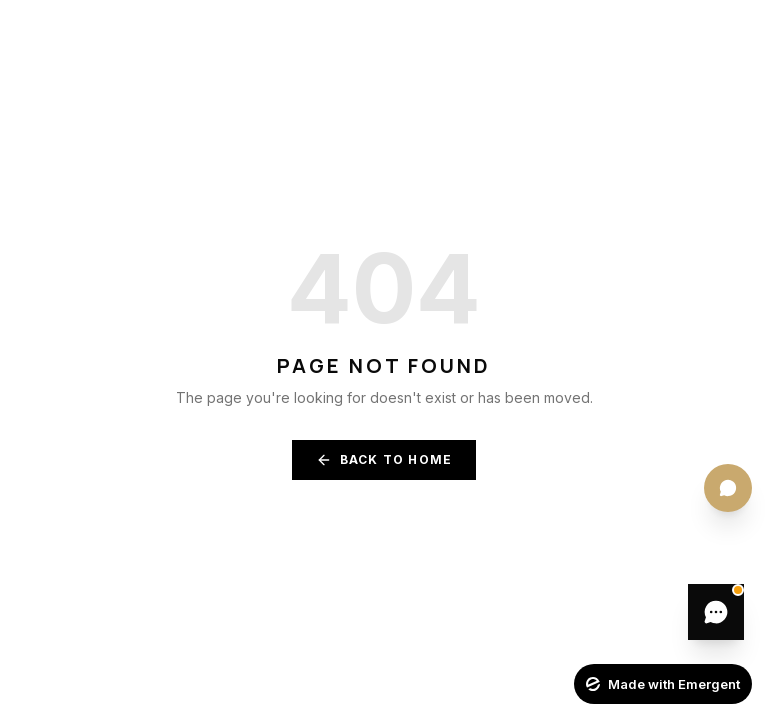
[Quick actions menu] (728, 488)
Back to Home (384, 460)
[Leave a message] (716, 612)
